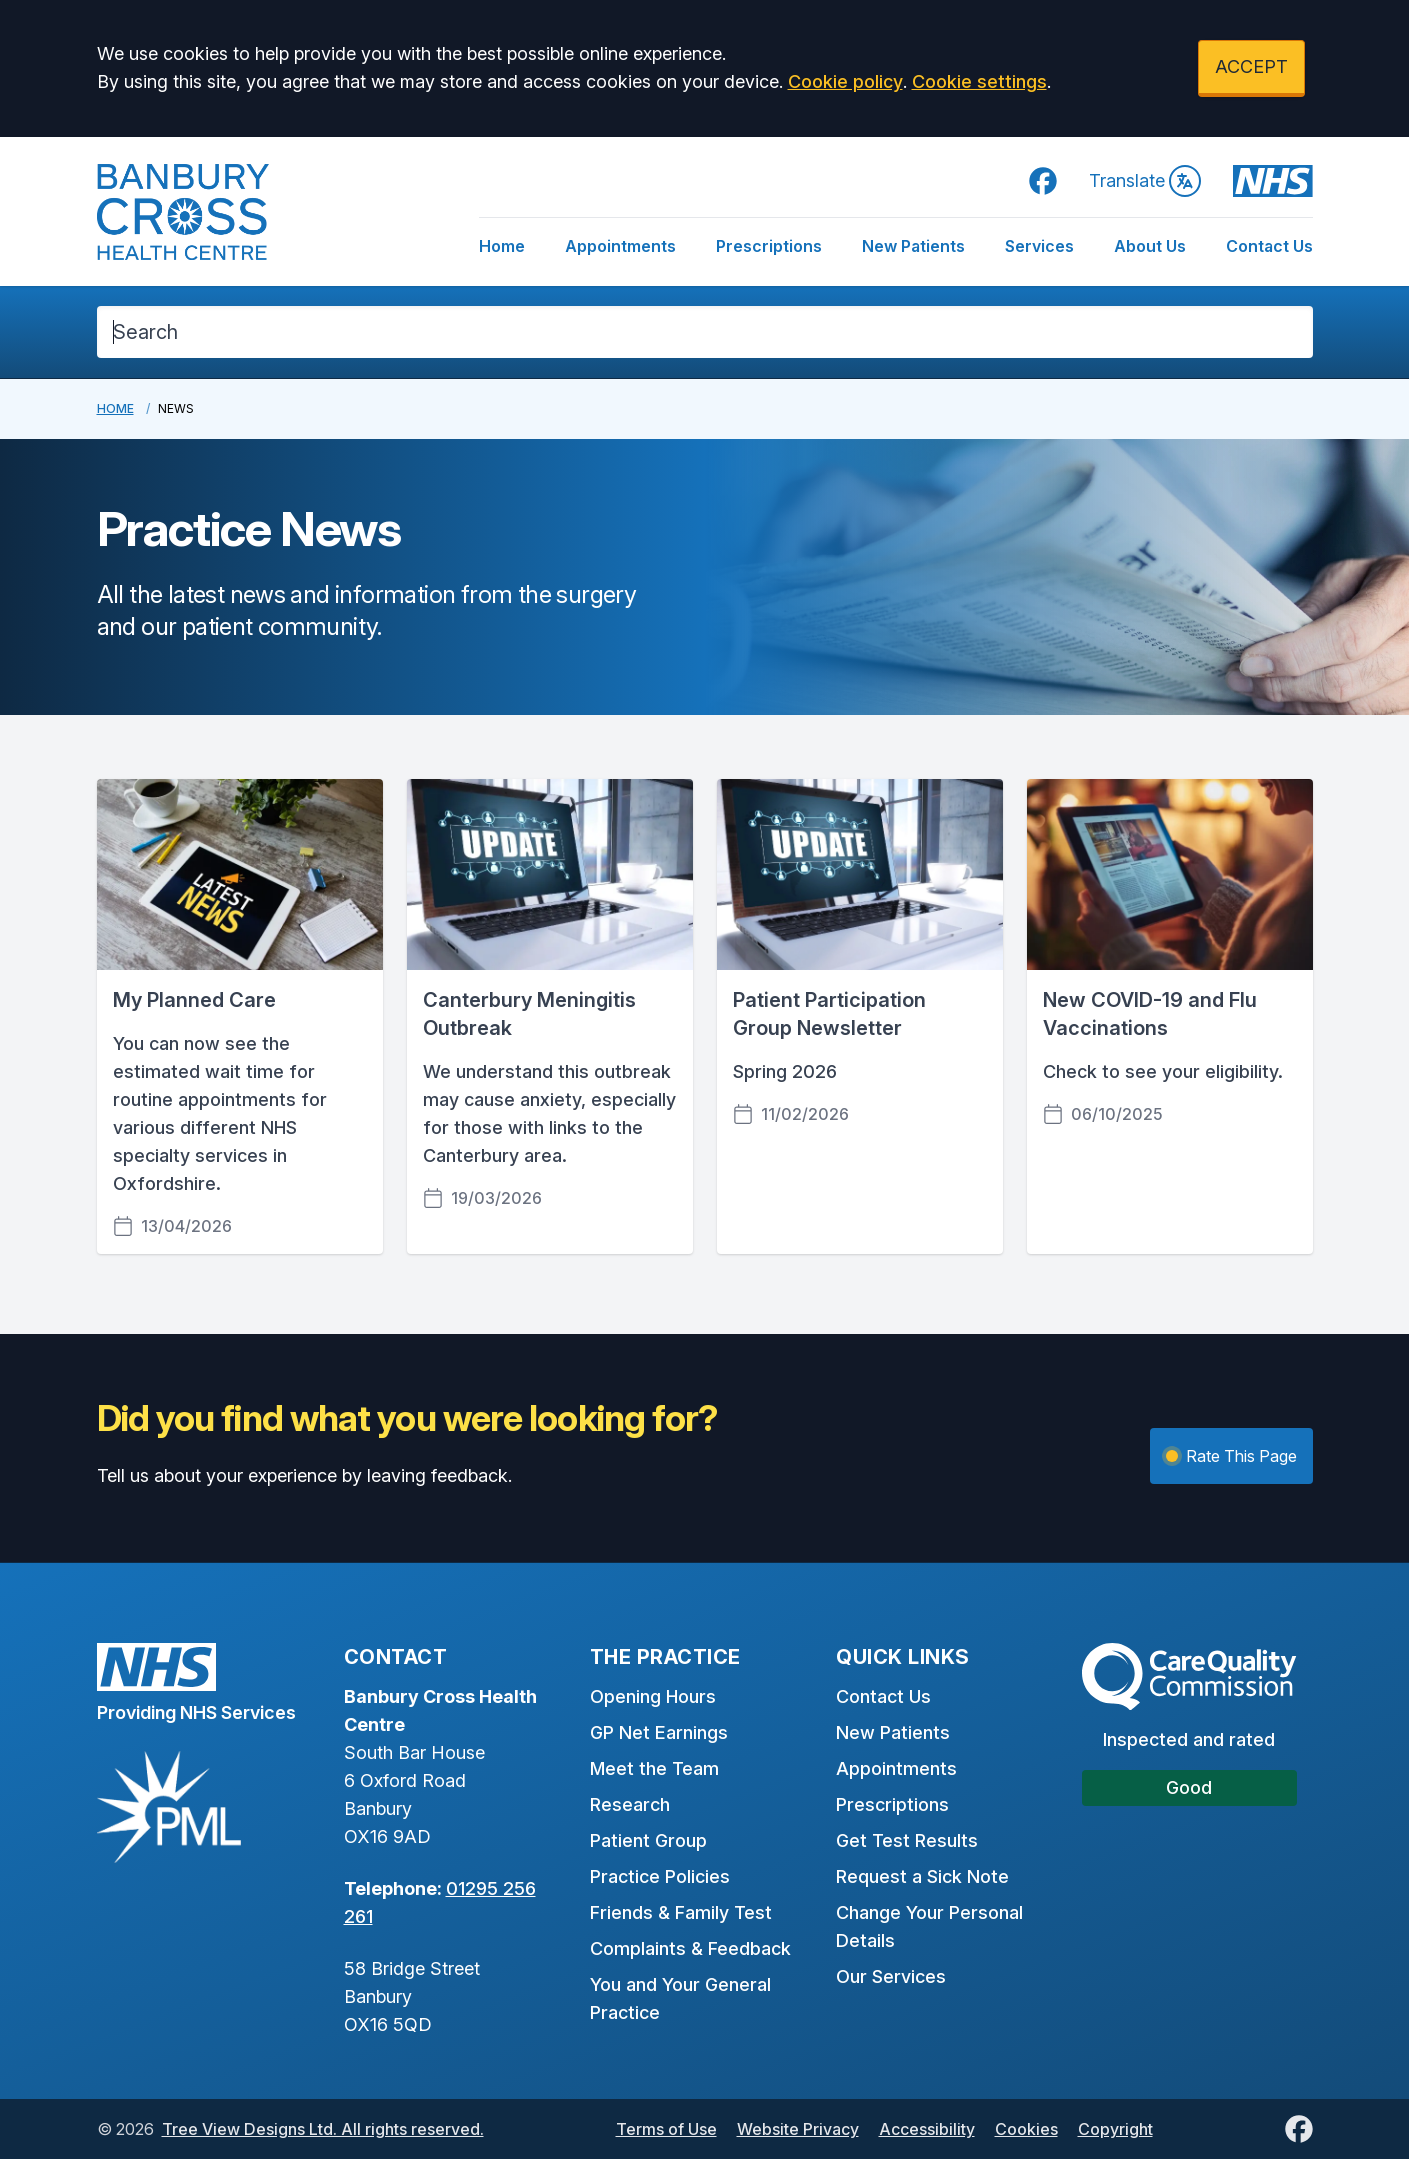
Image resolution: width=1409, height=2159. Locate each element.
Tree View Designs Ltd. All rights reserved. (323, 2129)
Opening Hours (653, 1696)
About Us (1150, 246)
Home (502, 246)
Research (630, 1804)
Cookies (1026, 2129)
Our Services (891, 1976)
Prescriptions (769, 246)
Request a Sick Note (922, 1876)
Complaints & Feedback (690, 1948)
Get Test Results (907, 1840)
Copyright (1115, 2129)
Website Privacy (798, 2129)
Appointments (620, 246)
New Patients (913, 246)
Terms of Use (666, 2129)
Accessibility (927, 2129)
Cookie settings (979, 81)
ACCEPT (1251, 66)
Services (1039, 246)
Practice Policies (660, 1876)
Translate (1145, 181)
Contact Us (1269, 246)
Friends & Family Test (681, 1912)
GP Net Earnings (659, 1732)
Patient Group (648, 1840)
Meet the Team (654, 1768)
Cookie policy (845, 81)
